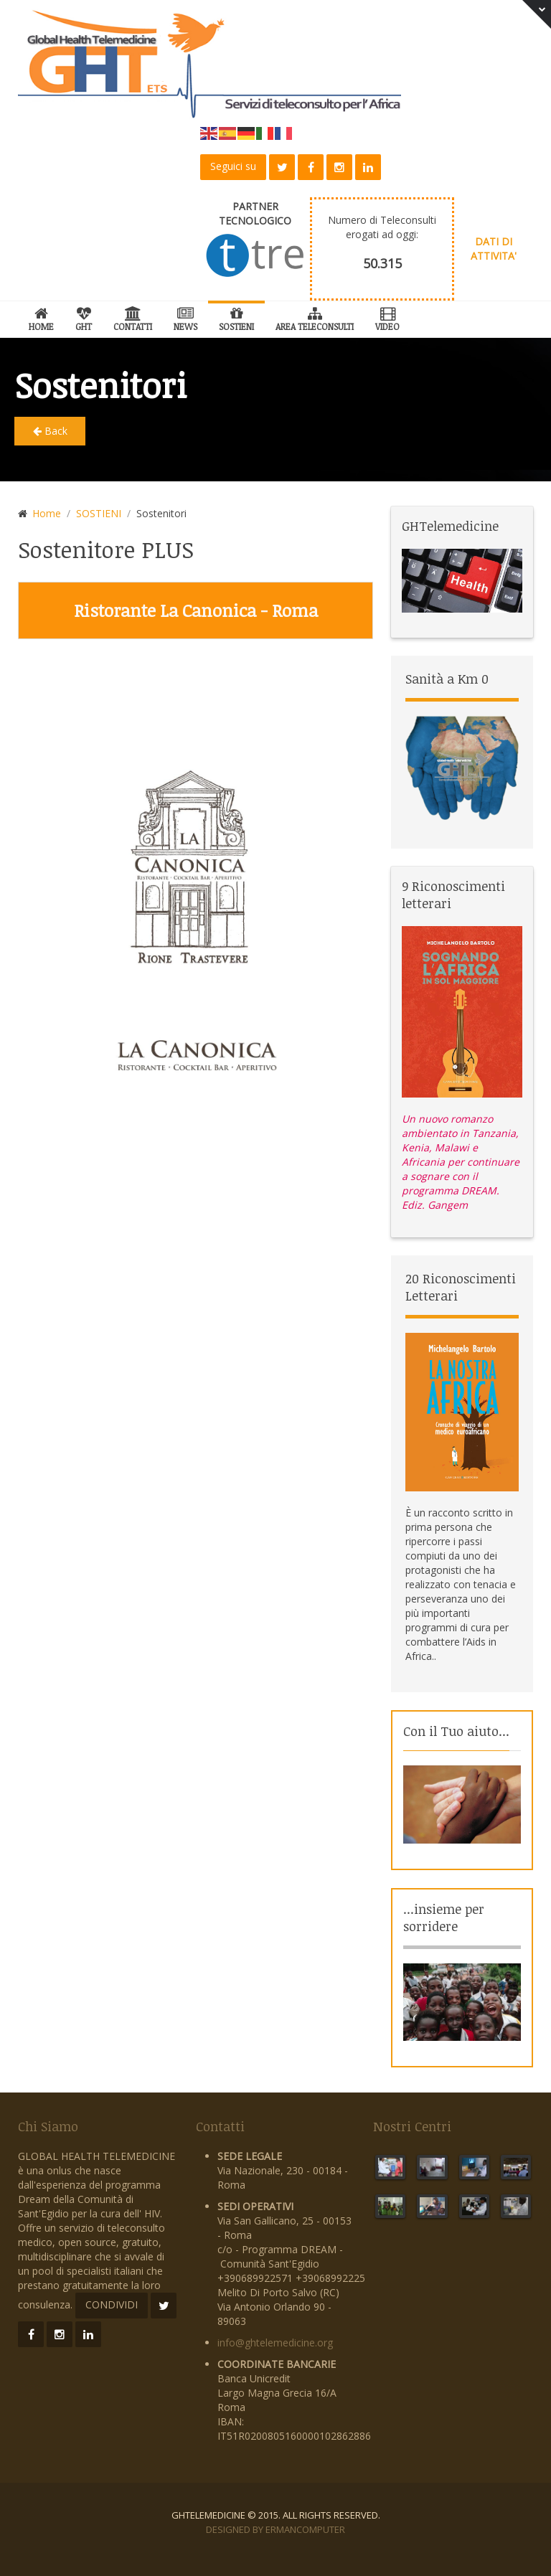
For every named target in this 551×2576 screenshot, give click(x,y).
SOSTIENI (236, 316)
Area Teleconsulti (315, 316)
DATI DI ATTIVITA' (494, 249)
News (185, 316)
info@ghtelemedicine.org (275, 2342)
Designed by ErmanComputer (275, 2529)
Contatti (132, 316)
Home (41, 316)
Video (387, 316)
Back (50, 431)
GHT (83, 316)
